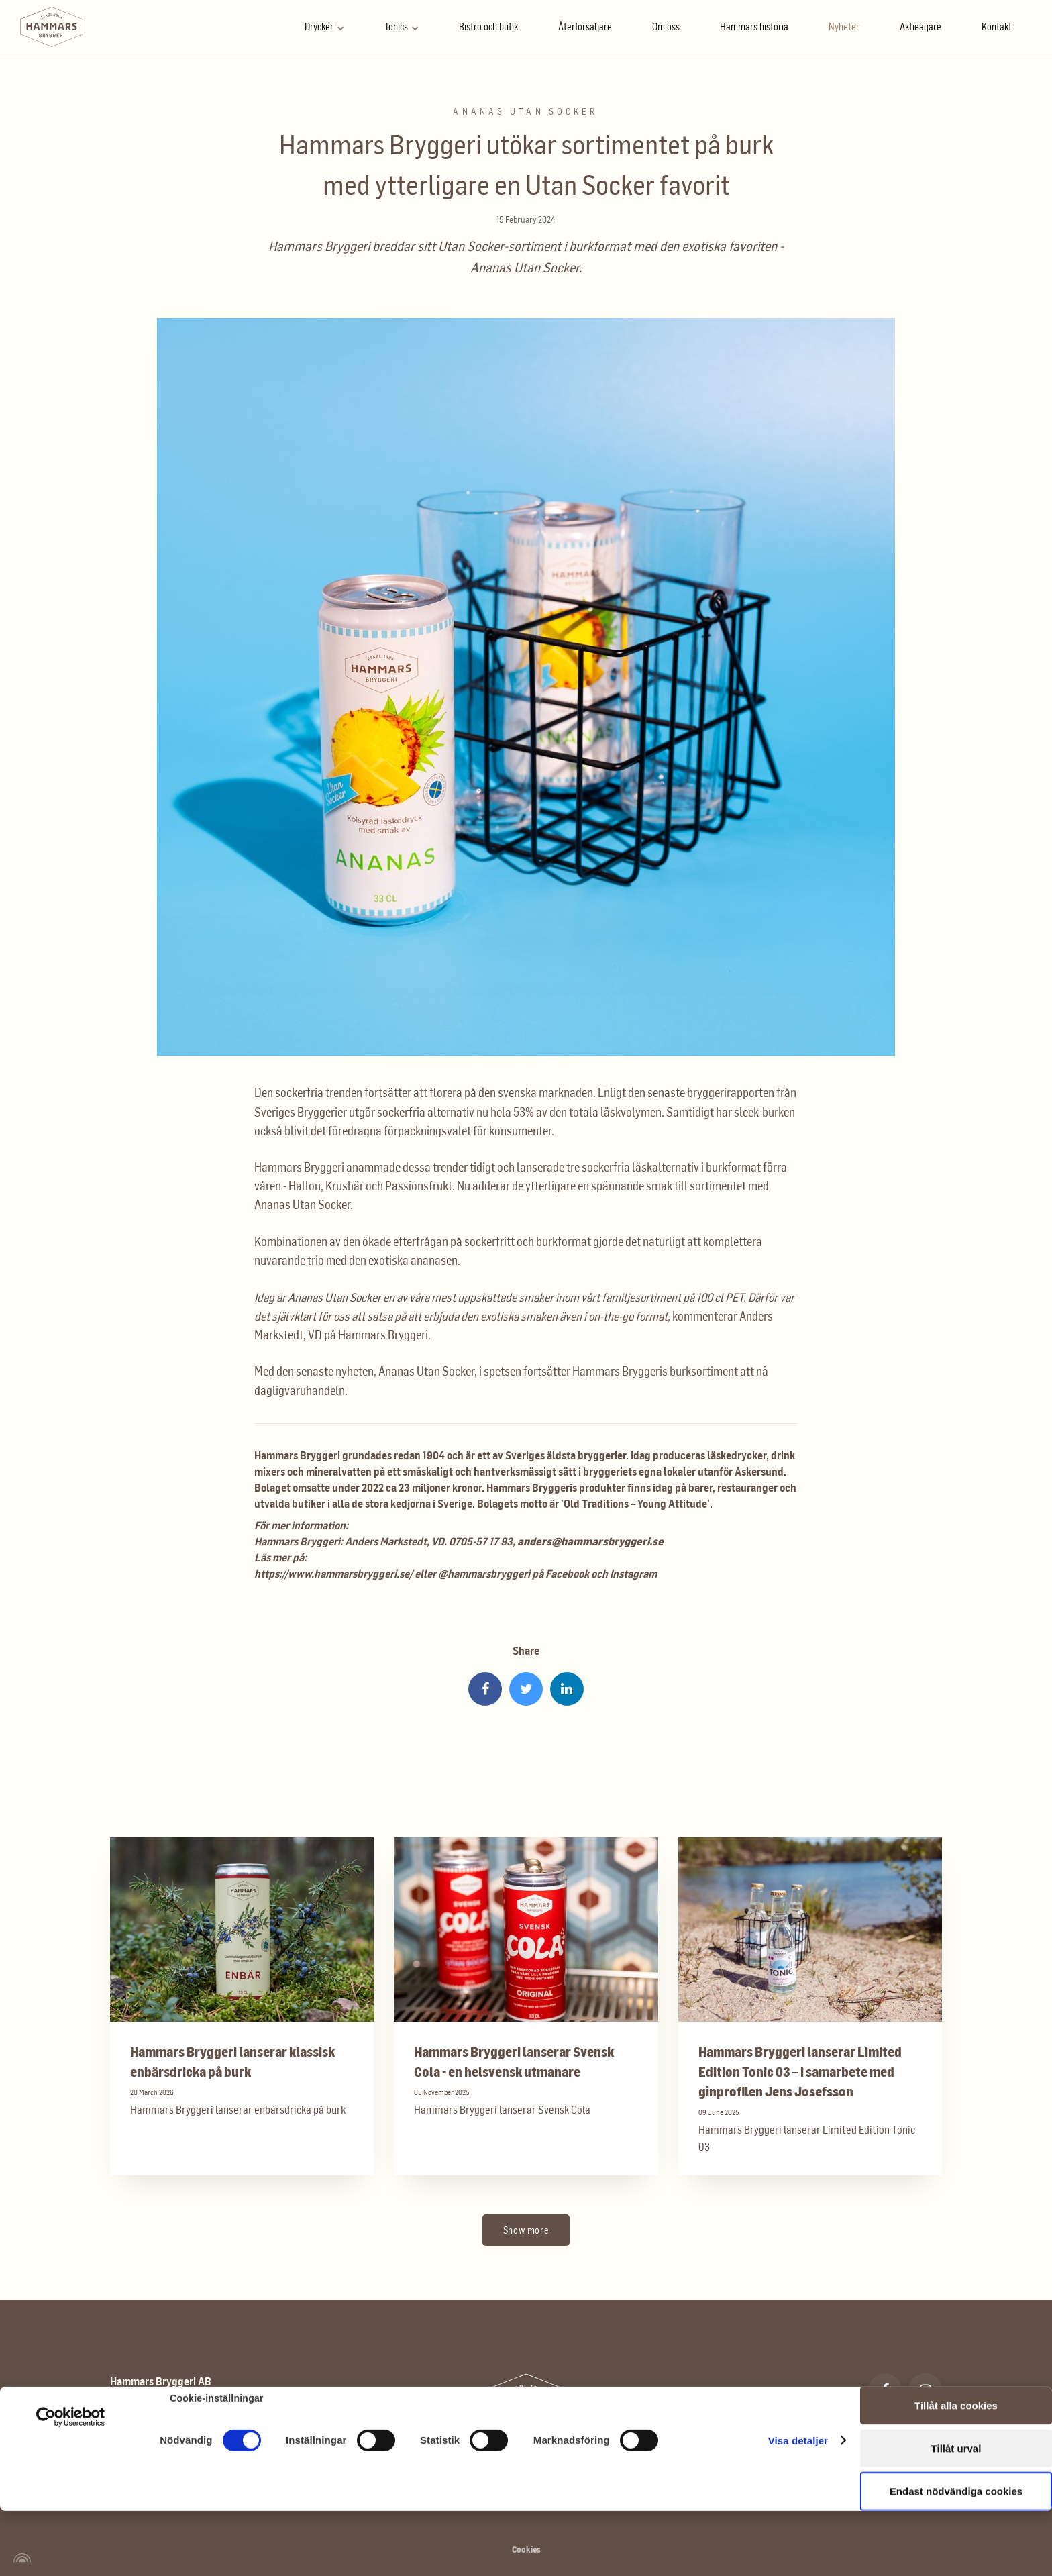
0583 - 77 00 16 (159, 2453)
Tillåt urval (956, 2389)
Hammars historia (754, 26)
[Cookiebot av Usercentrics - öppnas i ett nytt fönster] (70, 2358)
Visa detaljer (798, 2381)
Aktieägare (920, 26)
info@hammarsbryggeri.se (185, 2480)
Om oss (666, 26)
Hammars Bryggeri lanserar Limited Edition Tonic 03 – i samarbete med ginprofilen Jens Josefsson (800, 2071)
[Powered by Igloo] (20, 2558)
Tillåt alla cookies (956, 2346)
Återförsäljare (585, 26)
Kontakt (997, 26)
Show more (526, 2230)
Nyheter (844, 26)
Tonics (401, 26)
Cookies (526, 2549)
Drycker (324, 26)
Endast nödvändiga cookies (956, 2432)
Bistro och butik (488, 26)
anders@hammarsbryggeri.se (590, 1541)
